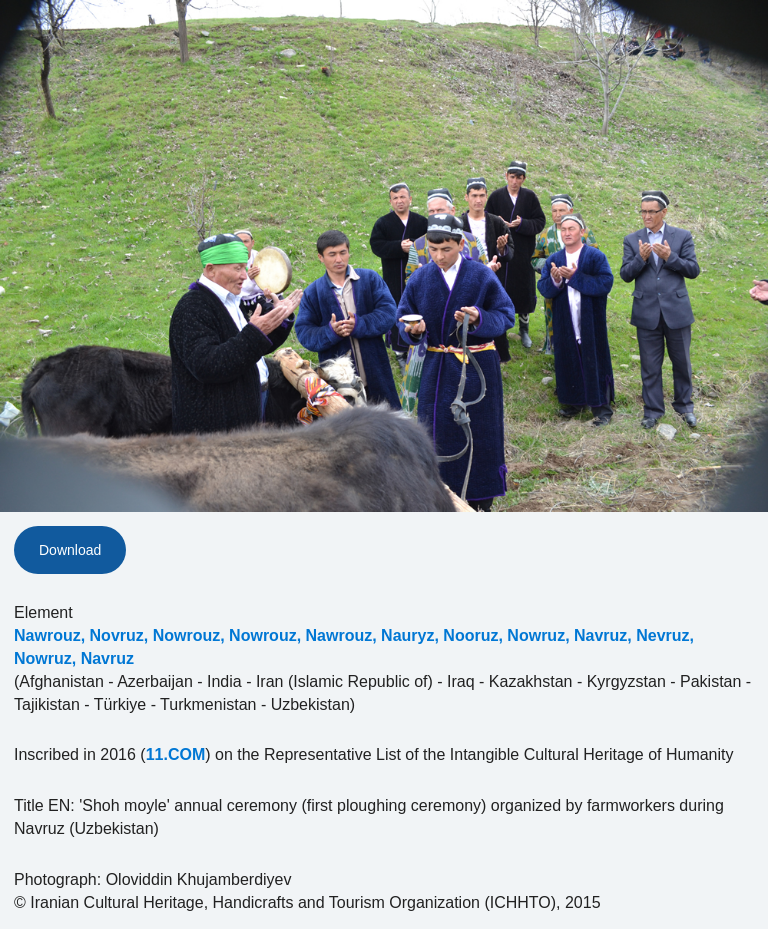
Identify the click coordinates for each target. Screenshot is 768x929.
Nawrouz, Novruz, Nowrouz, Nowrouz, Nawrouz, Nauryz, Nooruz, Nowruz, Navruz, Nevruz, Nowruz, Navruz (354, 647)
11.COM (176, 754)
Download (70, 550)
